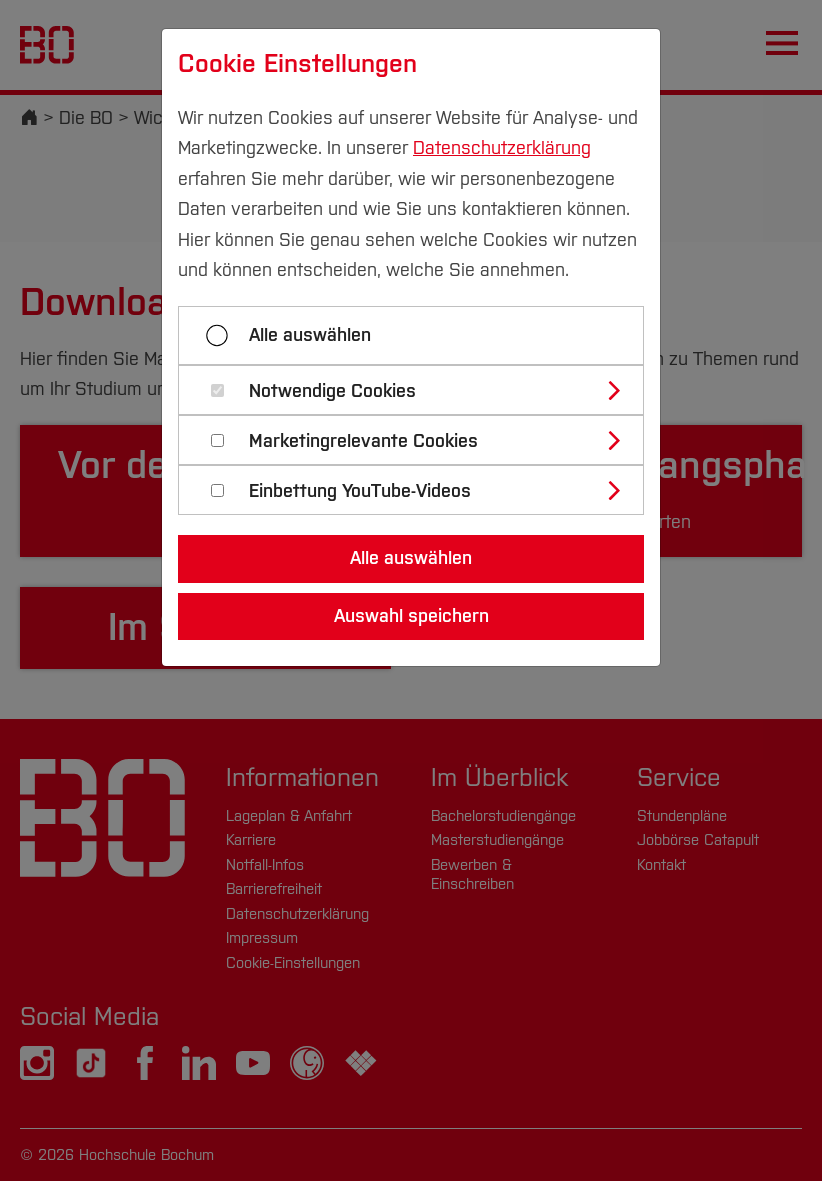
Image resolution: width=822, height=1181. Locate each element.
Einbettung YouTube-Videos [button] (360, 491)
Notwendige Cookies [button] (332, 391)
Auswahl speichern (411, 616)
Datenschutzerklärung (502, 148)
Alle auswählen (310, 335)
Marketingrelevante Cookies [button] (363, 441)
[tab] (419, 390)
